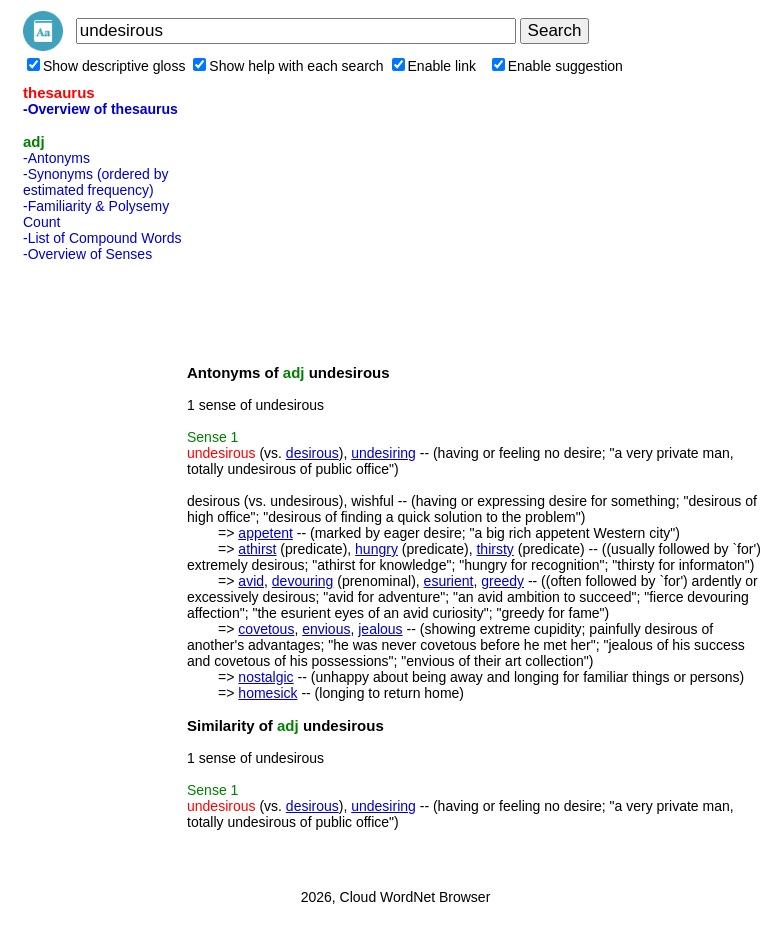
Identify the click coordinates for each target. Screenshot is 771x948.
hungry (376, 549)
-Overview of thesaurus (100, 109)
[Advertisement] (103, 569)
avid (251, 581)
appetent (265, 533)
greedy (502, 581)
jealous (380, 629)
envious (326, 629)
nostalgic (265, 677)
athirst (257, 549)
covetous (266, 629)
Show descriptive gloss (106, 66)
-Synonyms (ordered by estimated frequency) (96, 182)
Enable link (434, 66)
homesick (267, 693)
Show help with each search (288, 66)
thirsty (494, 549)
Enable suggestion (557, 66)
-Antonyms (56, 158)
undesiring (383, 453)
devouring (303, 581)
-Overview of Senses (87, 254)
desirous (312, 453)
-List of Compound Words (102, 238)
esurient (449, 581)
